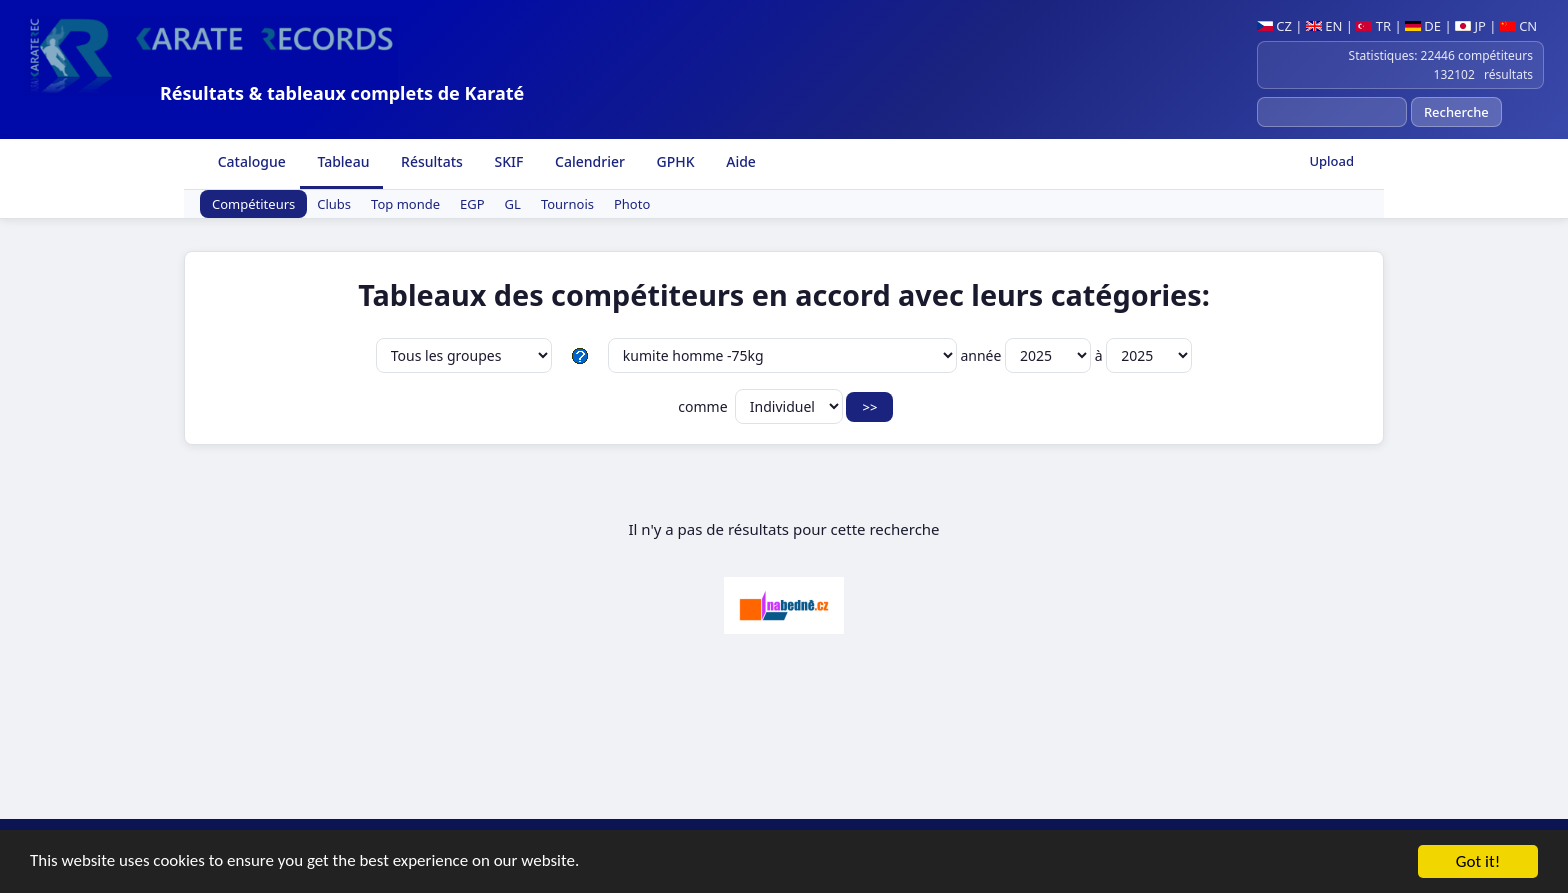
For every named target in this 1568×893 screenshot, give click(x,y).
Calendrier (587, 161)
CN (1518, 26)
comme (761, 406)
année (1027, 355)
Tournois (567, 204)
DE (1423, 26)
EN (1324, 26)
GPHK (674, 161)
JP (1470, 26)
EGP (472, 204)
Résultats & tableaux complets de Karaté (342, 93)
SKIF (507, 161)
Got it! (1478, 862)
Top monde (405, 204)
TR (1373, 26)
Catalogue (250, 161)
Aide (739, 161)
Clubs (334, 204)
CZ (1274, 26)
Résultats (429, 161)
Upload (1331, 161)
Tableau (342, 161)
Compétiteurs (253, 204)
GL (513, 204)
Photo (632, 204)
